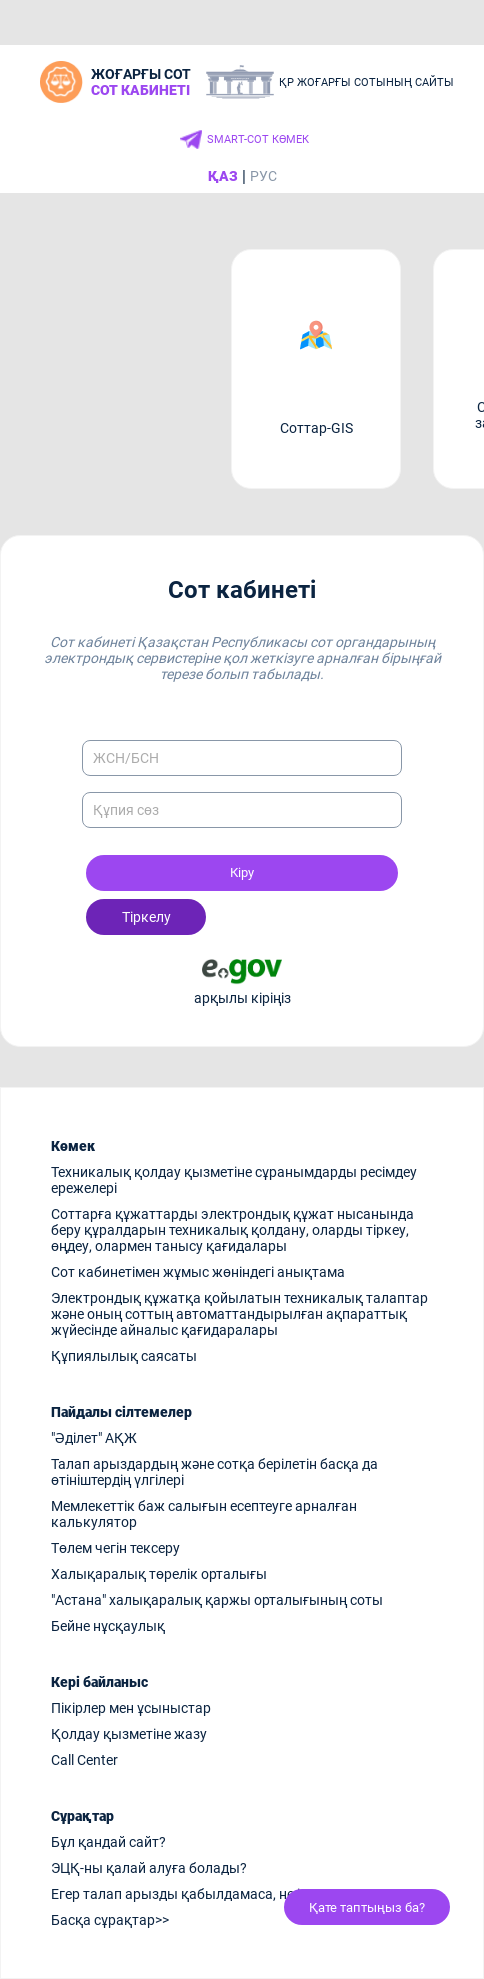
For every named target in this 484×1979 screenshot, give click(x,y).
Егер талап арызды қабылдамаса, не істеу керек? (213, 1894)
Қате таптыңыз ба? (367, 1907)
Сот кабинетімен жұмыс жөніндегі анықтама (198, 1272)
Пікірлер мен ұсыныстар (131, 1708)
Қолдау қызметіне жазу (129, 1734)
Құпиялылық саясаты (124, 1356)
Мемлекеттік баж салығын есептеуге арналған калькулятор (204, 1514)
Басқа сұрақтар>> (110, 1920)
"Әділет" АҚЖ (94, 1438)
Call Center (84, 1760)
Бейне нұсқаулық (108, 1626)
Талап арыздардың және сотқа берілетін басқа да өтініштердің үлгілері (214, 1472)
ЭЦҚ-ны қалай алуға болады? (149, 1868)
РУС (263, 176)
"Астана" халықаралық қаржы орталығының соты (217, 1600)
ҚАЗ (223, 176)
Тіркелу (146, 917)
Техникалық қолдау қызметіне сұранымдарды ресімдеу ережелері (234, 1180)
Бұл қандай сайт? (108, 1842)
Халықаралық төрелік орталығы (159, 1574)
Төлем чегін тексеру (115, 1548)
